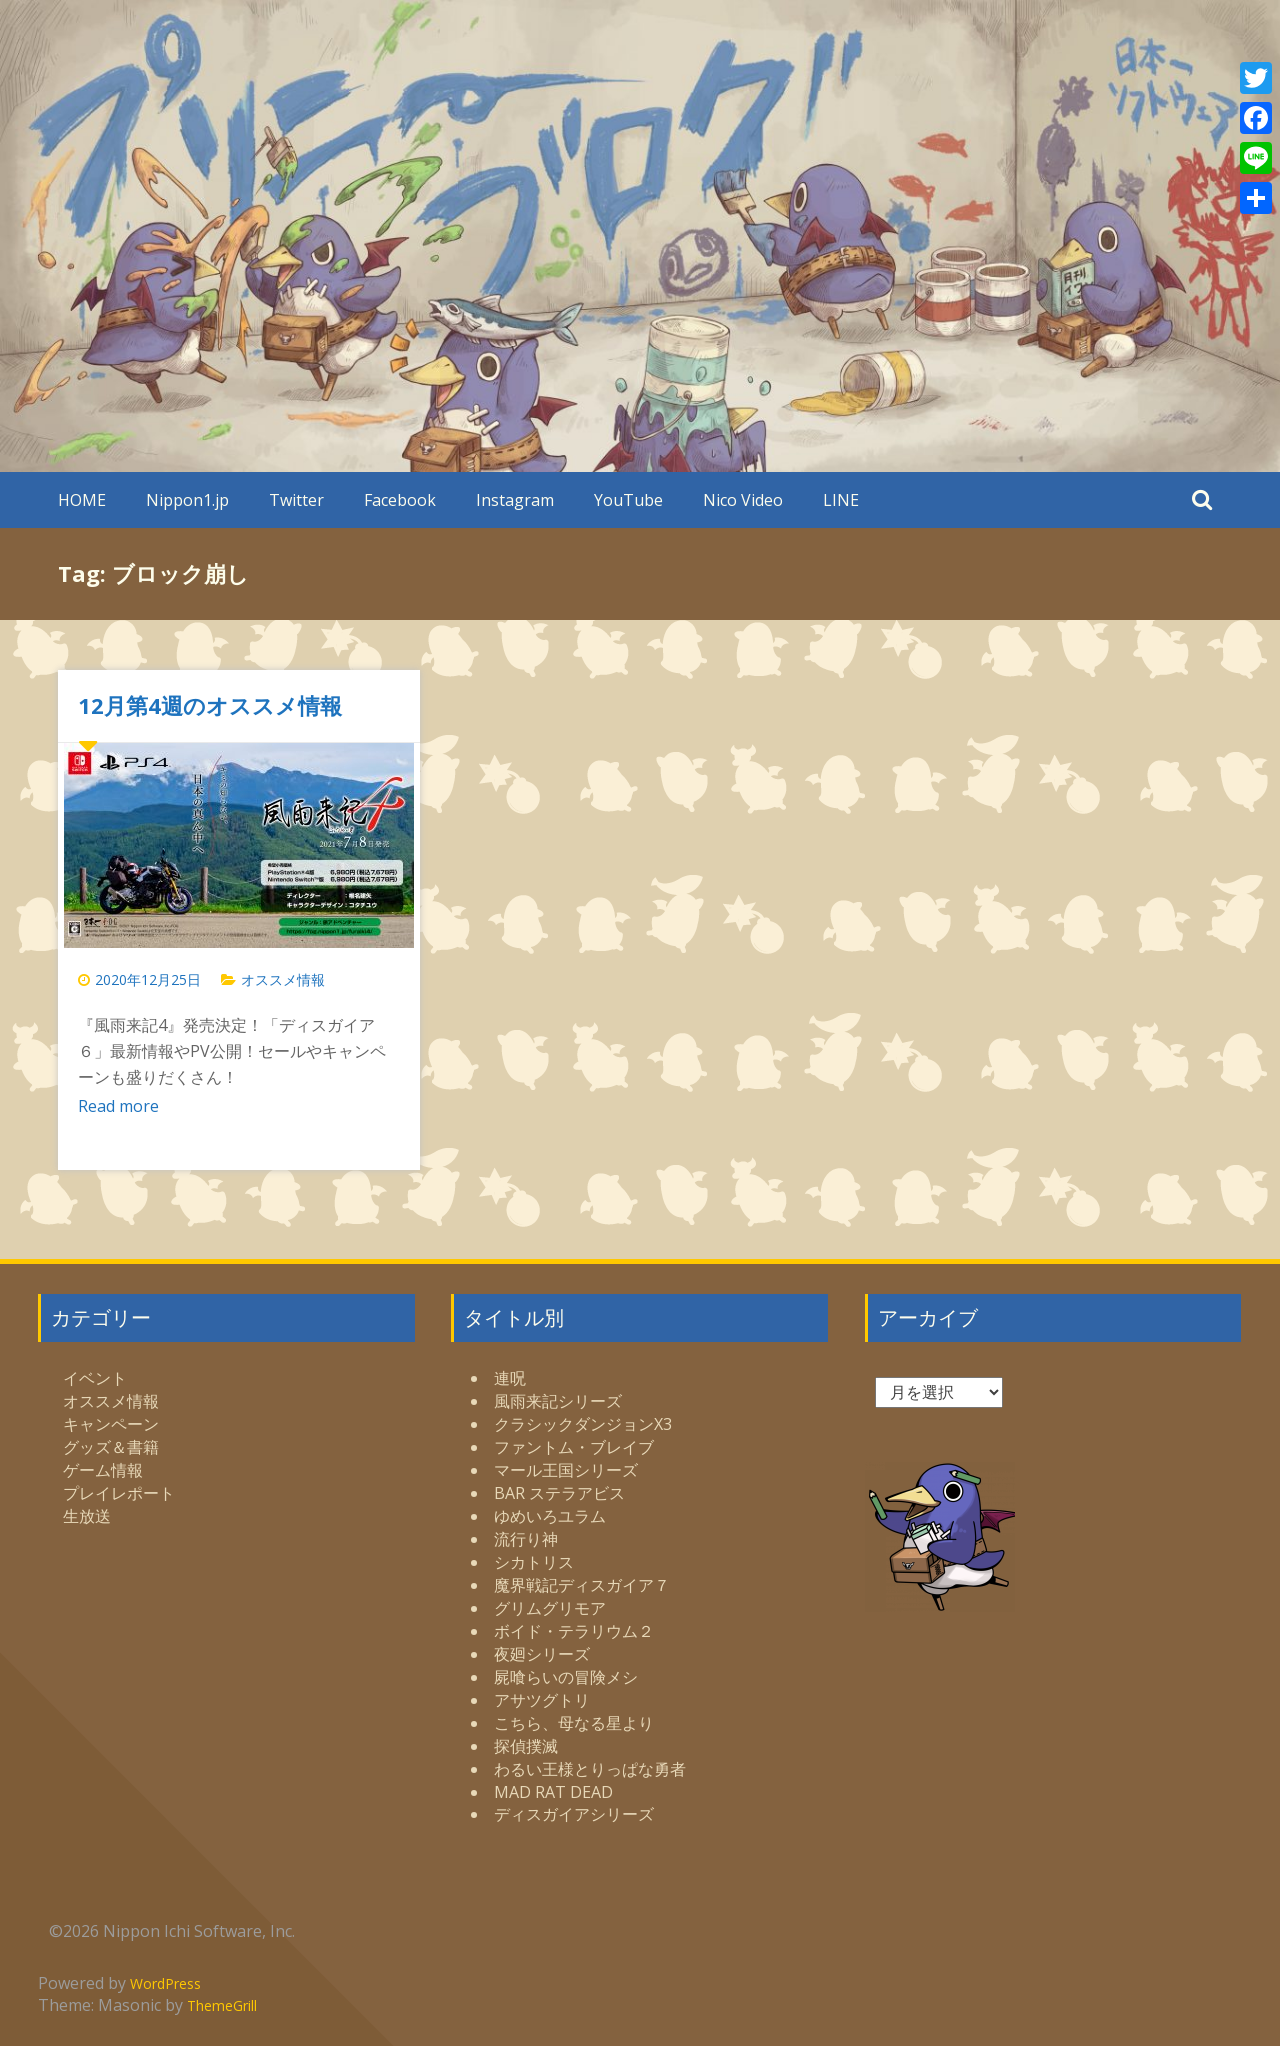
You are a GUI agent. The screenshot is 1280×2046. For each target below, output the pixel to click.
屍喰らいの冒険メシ (566, 1677)
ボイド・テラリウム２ (574, 1631)
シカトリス (534, 1562)
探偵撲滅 (526, 1746)
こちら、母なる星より (574, 1723)
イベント (95, 1378)
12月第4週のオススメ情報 (210, 705)
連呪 (510, 1378)
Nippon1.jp (187, 500)
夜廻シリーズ (542, 1654)
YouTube (628, 500)
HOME (82, 500)
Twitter (296, 500)
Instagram (515, 500)
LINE (841, 500)
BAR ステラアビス (559, 1493)
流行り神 (526, 1539)
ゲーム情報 (103, 1470)
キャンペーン (111, 1424)
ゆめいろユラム (550, 1516)
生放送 (87, 1516)
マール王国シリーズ (566, 1470)
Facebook (400, 500)
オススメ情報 (283, 979)
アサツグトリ (542, 1700)
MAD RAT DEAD (553, 1792)
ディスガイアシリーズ (574, 1814)
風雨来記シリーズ (558, 1401)
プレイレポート (119, 1493)
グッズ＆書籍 (111, 1447)
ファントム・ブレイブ (574, 1447)
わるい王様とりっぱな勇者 (590, 1769)
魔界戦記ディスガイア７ (582, 1585)
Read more (118, 1106)
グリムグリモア (550, 1608)
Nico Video (743, 500)
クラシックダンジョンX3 (583, 1424)
